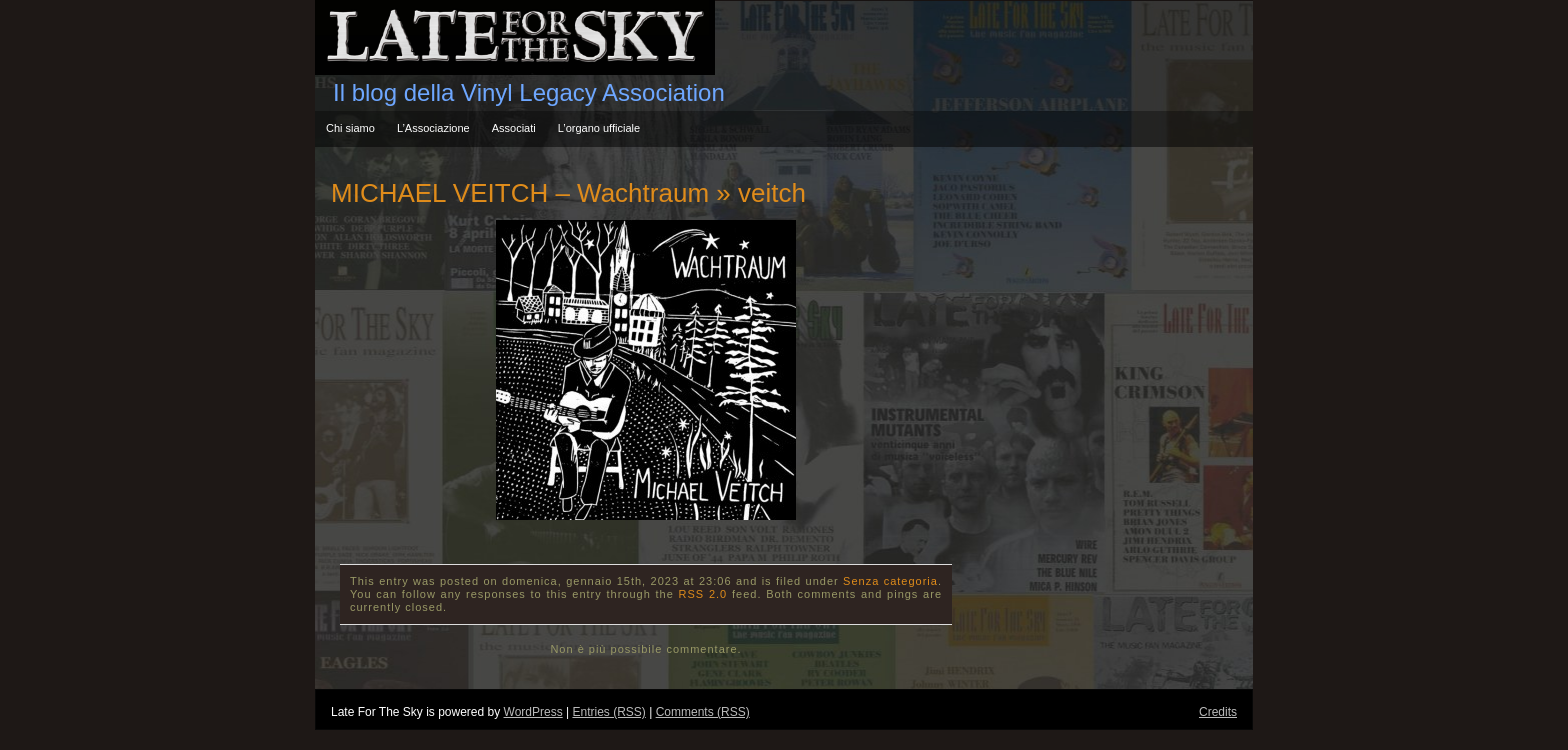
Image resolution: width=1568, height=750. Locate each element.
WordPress (533, 712)
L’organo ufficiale (599, 128)
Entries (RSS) (608, 712)
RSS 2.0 (703, 594)
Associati (514, 128)
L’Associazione (433, 128)
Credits (1218, 712)
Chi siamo (350, 128)
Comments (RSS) (703, 712)
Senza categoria (890, 581)
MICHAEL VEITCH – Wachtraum (520, 193)
